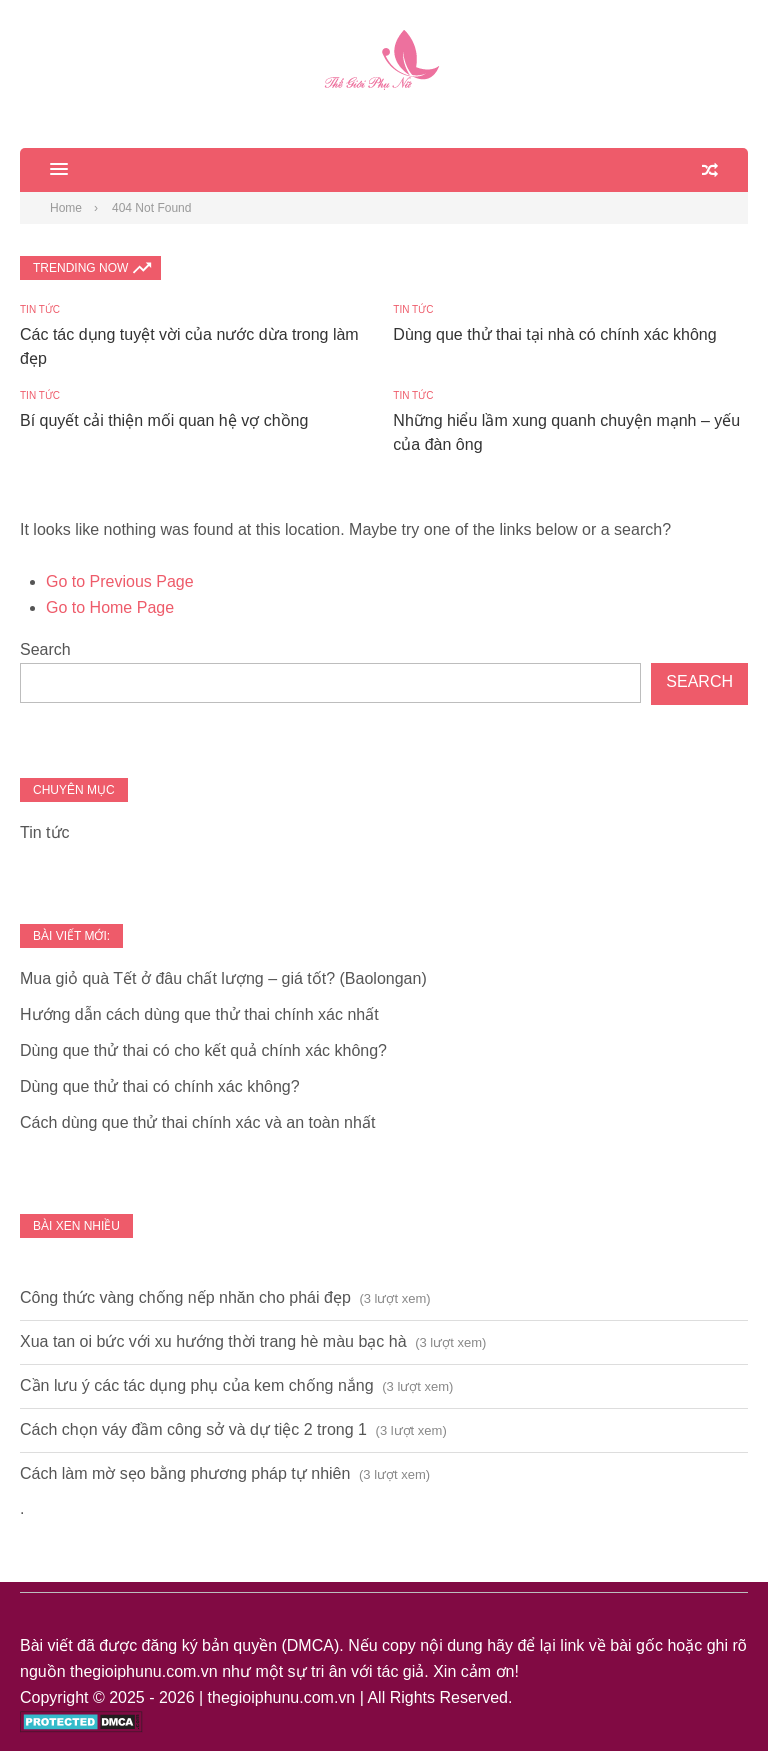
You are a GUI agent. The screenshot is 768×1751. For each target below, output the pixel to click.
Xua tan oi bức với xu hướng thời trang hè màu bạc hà (213, 1341)
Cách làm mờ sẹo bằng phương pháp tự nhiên (185, 1473)
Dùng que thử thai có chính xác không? (160, 1086)
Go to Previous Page (120, 581)
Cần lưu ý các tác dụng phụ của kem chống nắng (197, 1385)
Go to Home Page (110, 607)
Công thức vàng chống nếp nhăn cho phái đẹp (185, 1297)
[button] (44, 170)
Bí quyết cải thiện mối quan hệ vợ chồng (164, 420)
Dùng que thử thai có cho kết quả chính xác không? (203, 1050)
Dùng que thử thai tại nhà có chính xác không (554, 334)
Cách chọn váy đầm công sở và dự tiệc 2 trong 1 (193, 1429)
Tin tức (40, 309)
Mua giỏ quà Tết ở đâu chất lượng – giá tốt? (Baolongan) (223, 978)
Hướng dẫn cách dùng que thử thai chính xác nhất (199, 1014)
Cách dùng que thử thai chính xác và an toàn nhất (197, 1122)
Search (45, 649)
